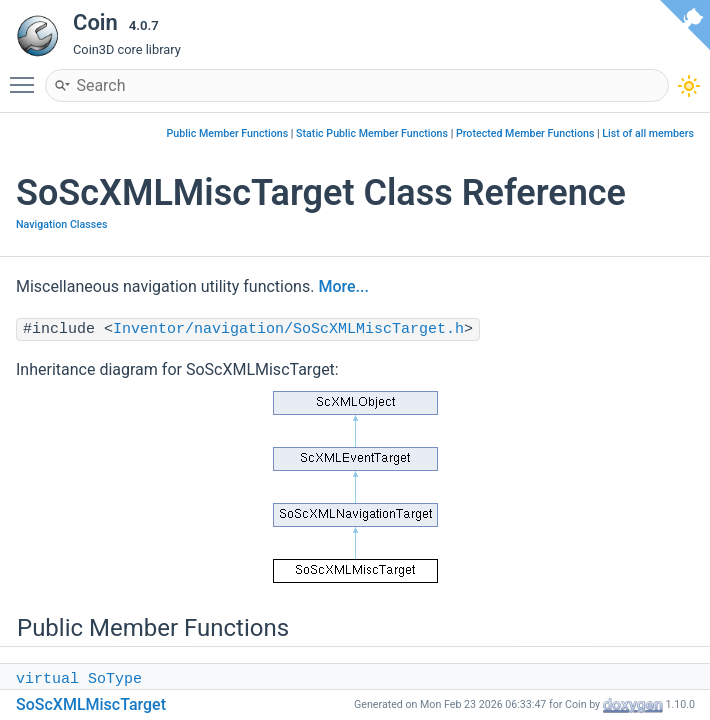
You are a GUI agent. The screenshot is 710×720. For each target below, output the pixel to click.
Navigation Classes (61, 224)
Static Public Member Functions (372, 133)
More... (343, 286)
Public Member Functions (228, 133)
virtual (47, 679)
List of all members (648, 133)
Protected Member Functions (525, 133)
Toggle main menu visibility (27, 76)
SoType (115, 679)
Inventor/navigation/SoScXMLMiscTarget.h (288, 329)
